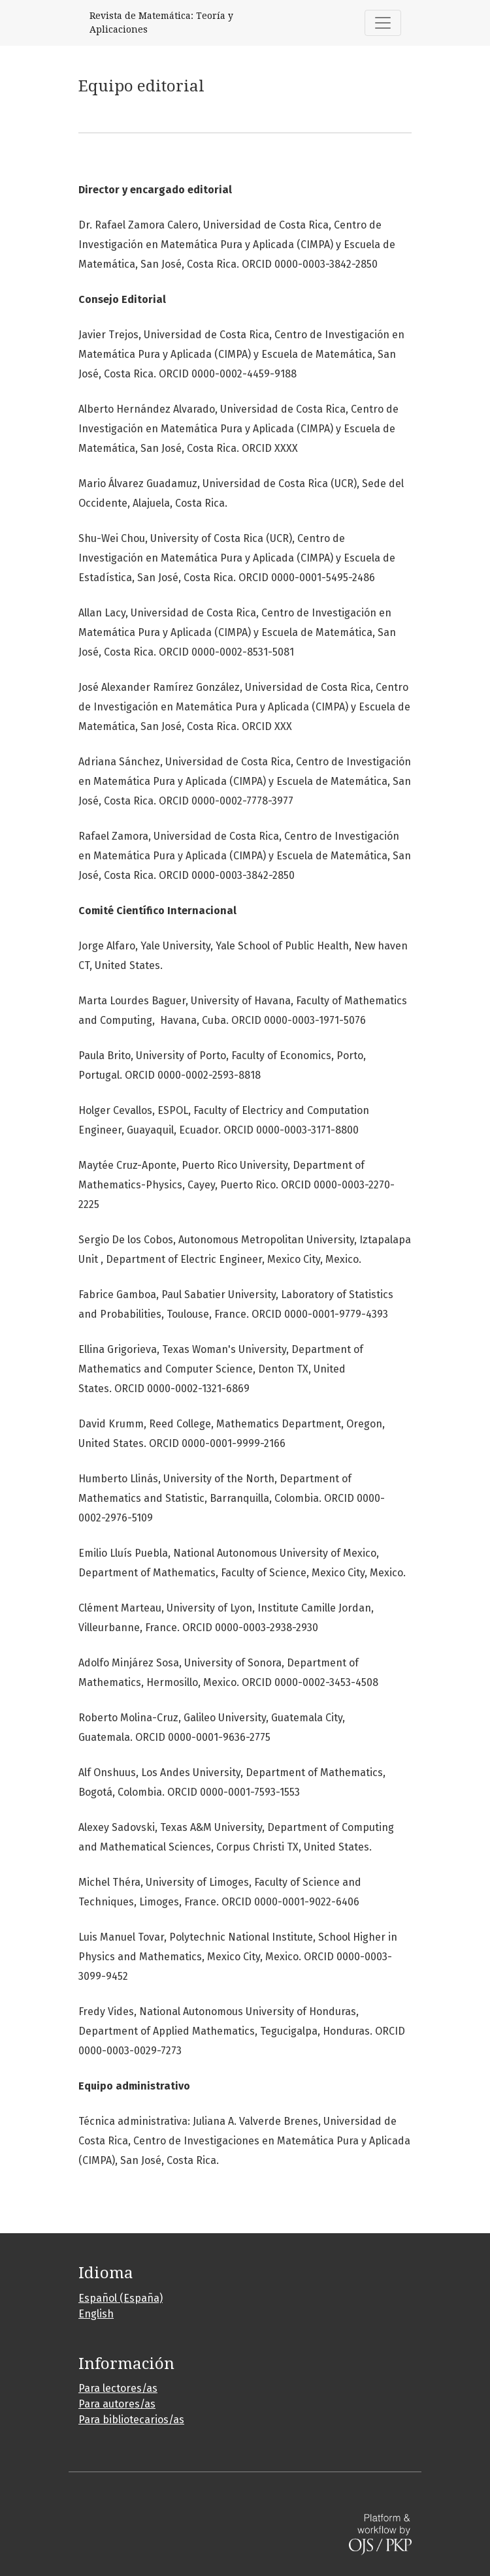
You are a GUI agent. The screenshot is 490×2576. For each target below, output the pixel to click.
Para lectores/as (117, 2388)
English (96, 2314)
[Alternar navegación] (383, 23)
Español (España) (120, 2298)
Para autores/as (116, 2404)
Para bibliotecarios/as (131, 2419)
